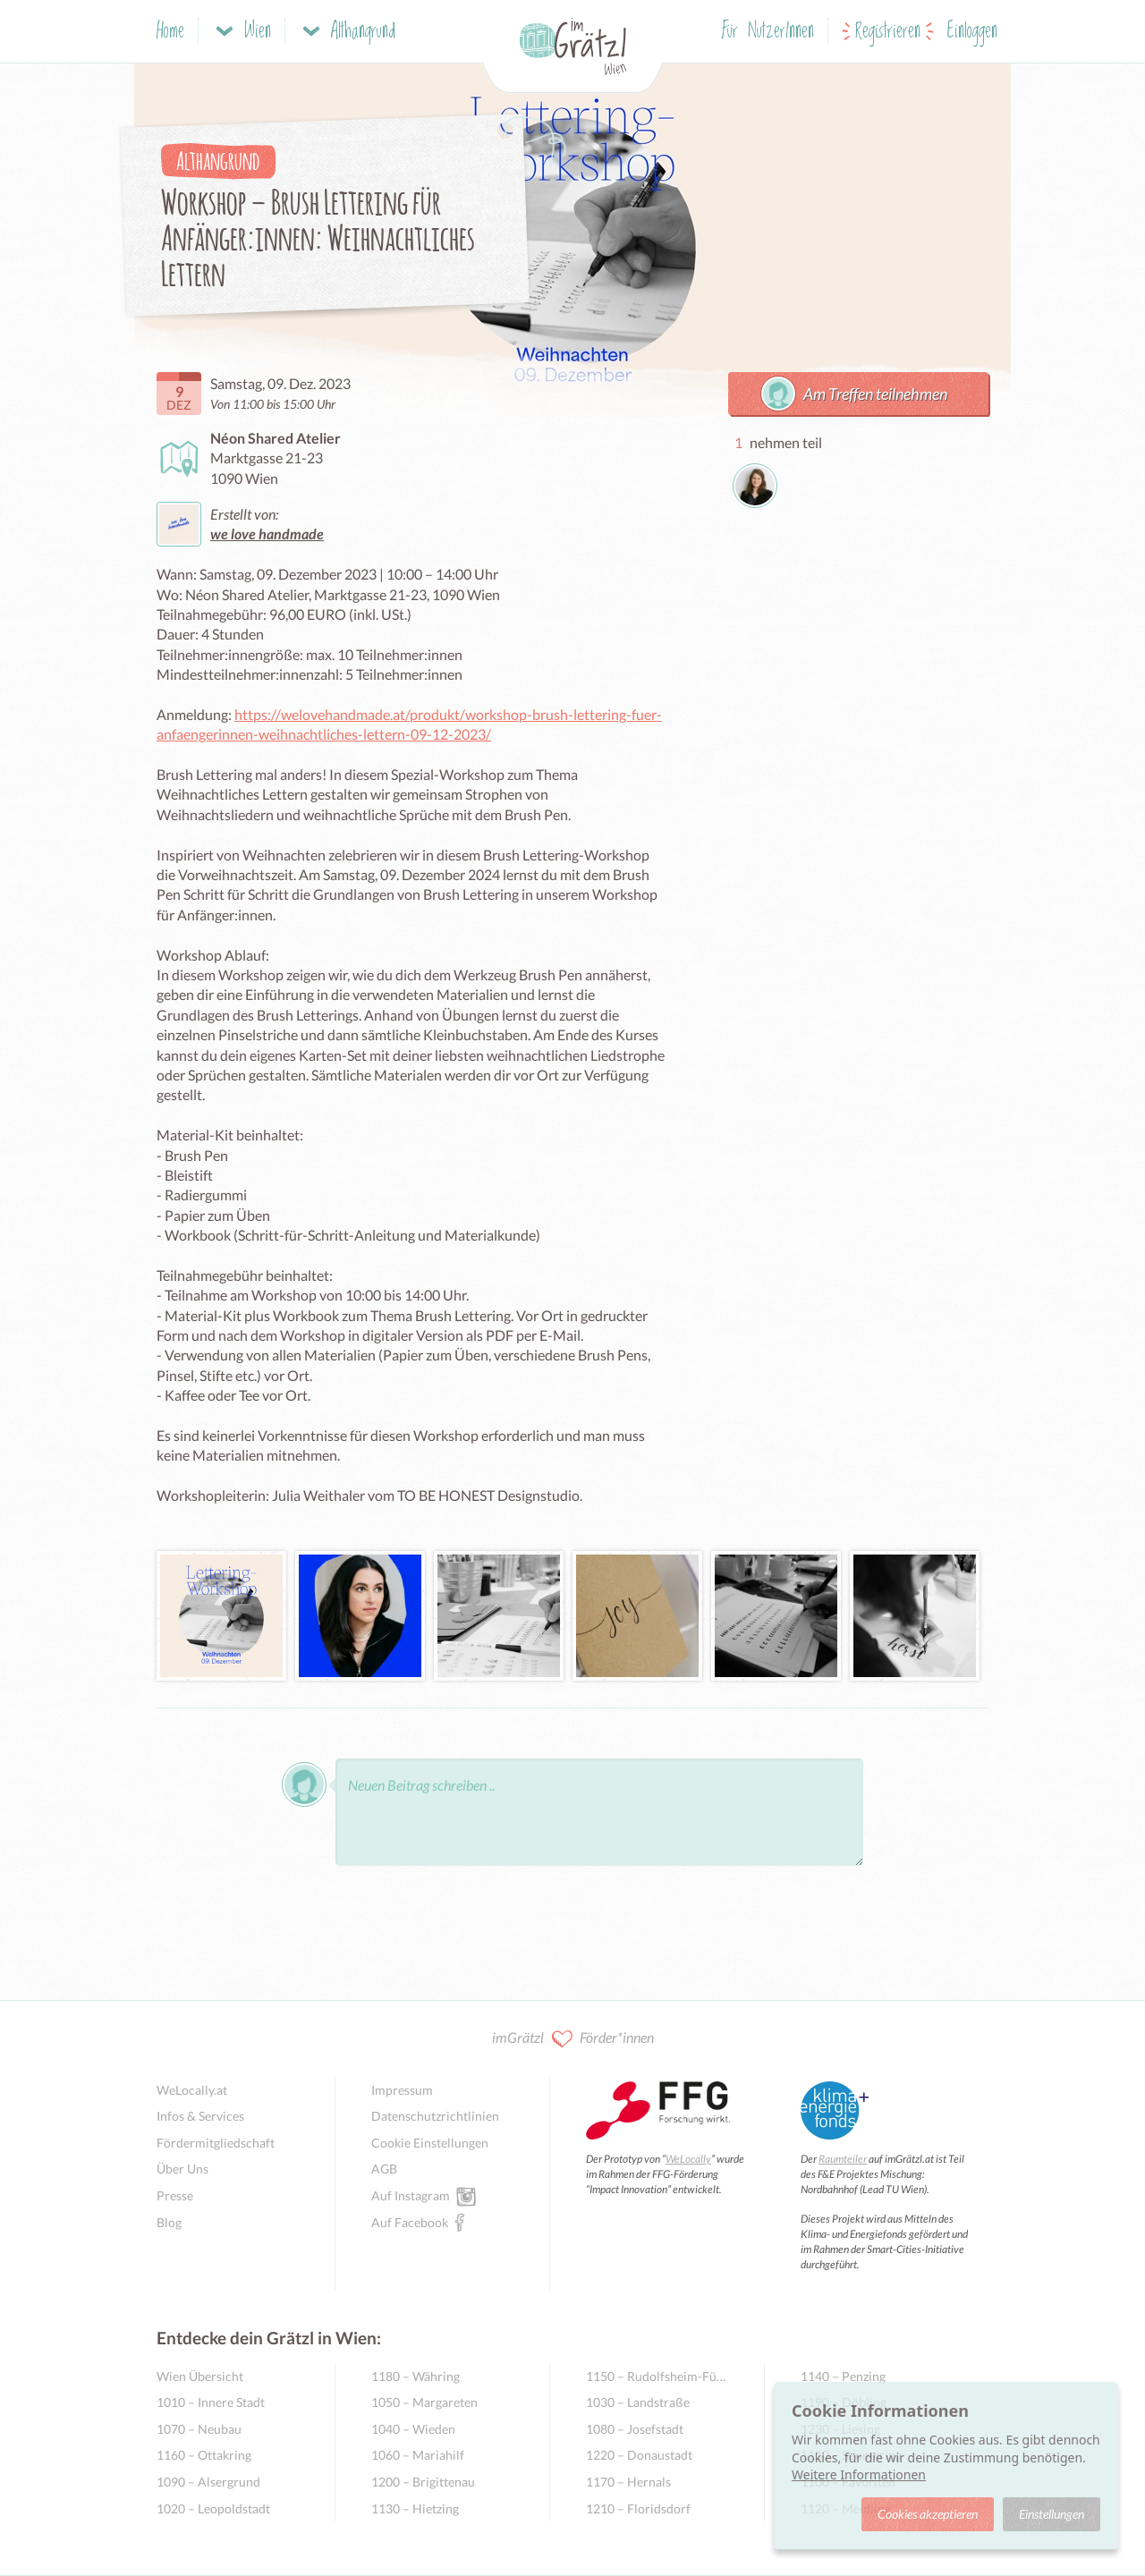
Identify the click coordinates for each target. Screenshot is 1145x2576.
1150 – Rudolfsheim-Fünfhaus (657, 2376)
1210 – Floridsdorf (638, 2508)
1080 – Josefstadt (634, 2428)
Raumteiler (842, 2158)
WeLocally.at (192, 2089)
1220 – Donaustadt (639, 2454)
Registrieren (887, 32)
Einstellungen (1051, 2513)
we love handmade (267, 533)
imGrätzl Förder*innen (573, 2039)
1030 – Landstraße (638, 2402)
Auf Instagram (410, 2194)
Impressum (402, 2089)
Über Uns (182, 2168)
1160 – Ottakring (204, 2454)
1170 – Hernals (628, 2481)
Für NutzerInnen (768, 32)
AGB (384, 2168)
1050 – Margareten (424, 2402)
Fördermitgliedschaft (216, 2142)
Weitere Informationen (859, 2474)
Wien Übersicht (200, 2376)
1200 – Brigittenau (423, 2481)
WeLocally (688, 2158)
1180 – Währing (415, 2376)
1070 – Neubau (199, 2428)
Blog (169, 2222)
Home (170, 32)
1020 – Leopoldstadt (213, 2508)
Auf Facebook (409, 2221)
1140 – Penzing (843, 2376)
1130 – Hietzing (415, 2508)
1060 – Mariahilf (417, 2454)
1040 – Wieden (413, 2428)
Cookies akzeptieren (928, 2513)
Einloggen (972, 32)
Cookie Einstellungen (429, 2142)
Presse (175, 2195)
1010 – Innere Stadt (211, 2402)
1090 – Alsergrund (208, 2481)
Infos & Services (200, 2115)
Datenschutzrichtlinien (435, 2115)
